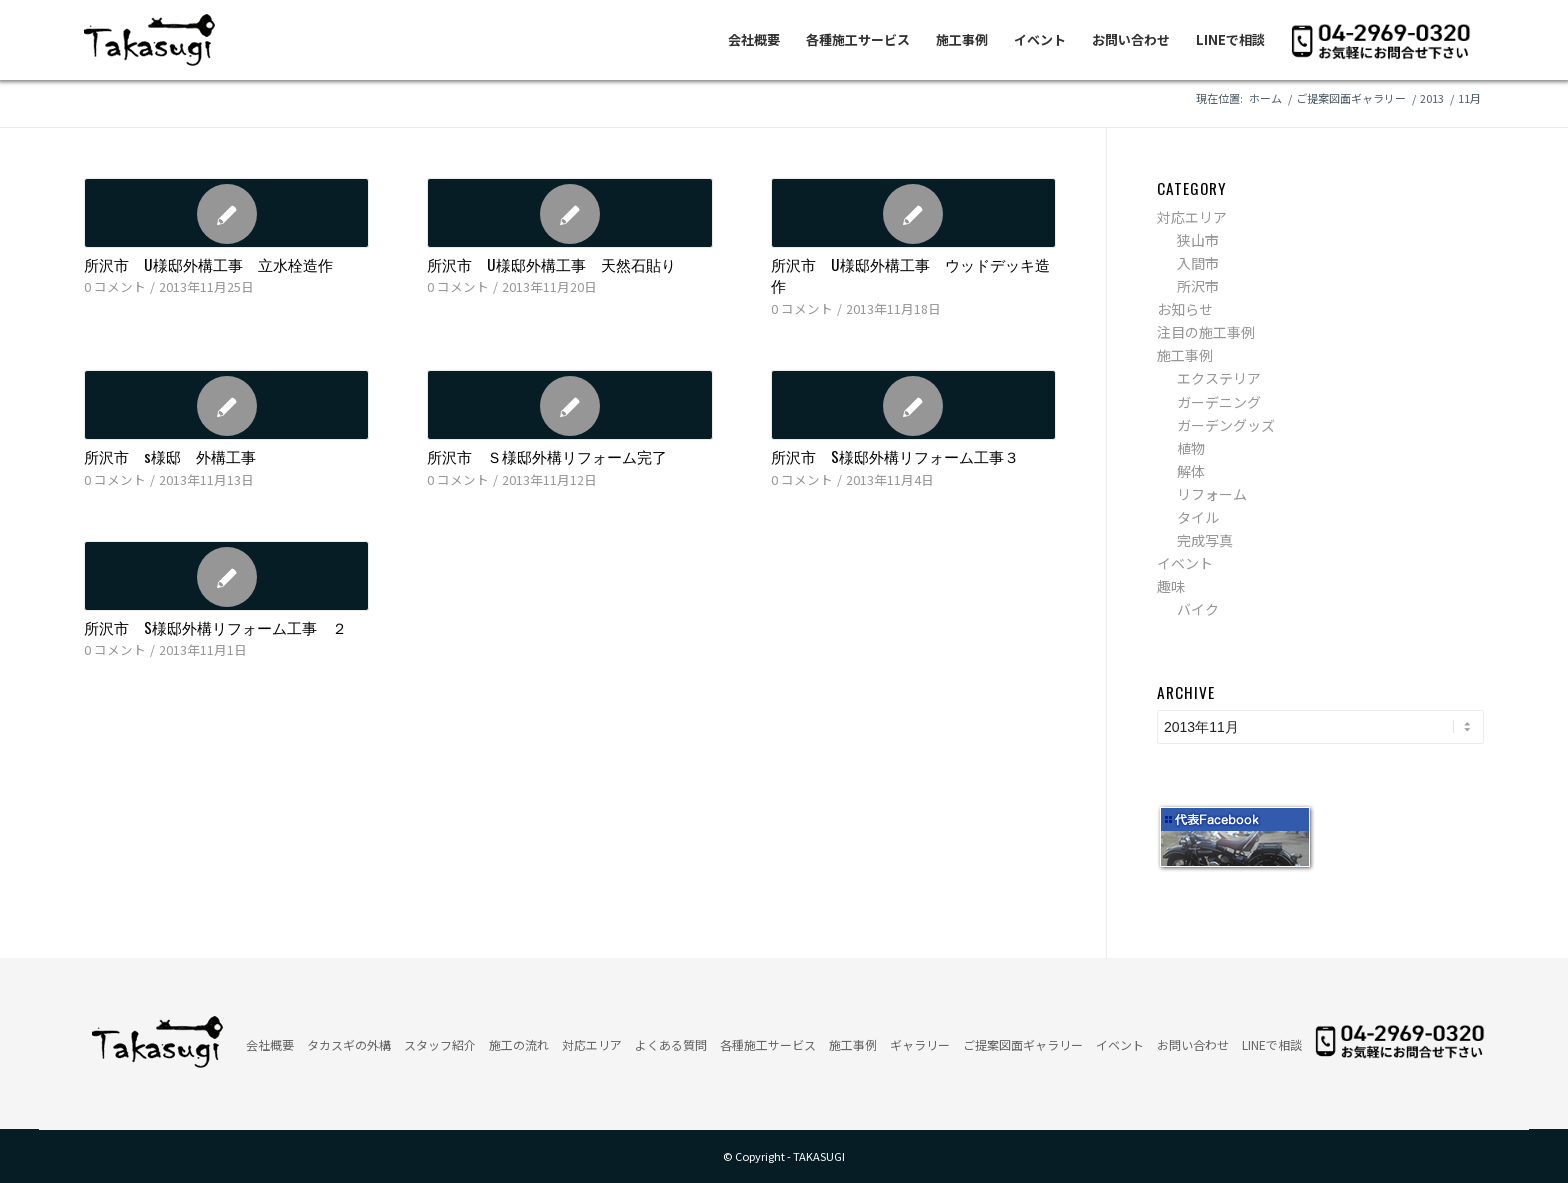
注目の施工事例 (1206, 332)
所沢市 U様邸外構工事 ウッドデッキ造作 (910, 275)
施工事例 (1185, 355)
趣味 (1171, 586)
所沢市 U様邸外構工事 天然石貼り (551, 264)
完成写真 (1205, 540)
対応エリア (1192, 217)
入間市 (1198, 263)
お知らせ (1185, 309)
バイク (1198, 609)
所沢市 (1198, 286)
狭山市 (1198, 240)
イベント (1185, 563)
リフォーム (1212, 494)
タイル (1198, 517)
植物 (1191, 448)
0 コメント (115, 286)
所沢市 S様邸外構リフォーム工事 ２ (215, 627)
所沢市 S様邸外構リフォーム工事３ (895, 456)
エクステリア (1219, 378)
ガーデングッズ (1226, 425)
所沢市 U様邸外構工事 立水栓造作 (208, 264)
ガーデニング (1219, 402)
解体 (1191, 471)
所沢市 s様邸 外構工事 (170, 456)
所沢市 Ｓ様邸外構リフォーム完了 (547, 456)
